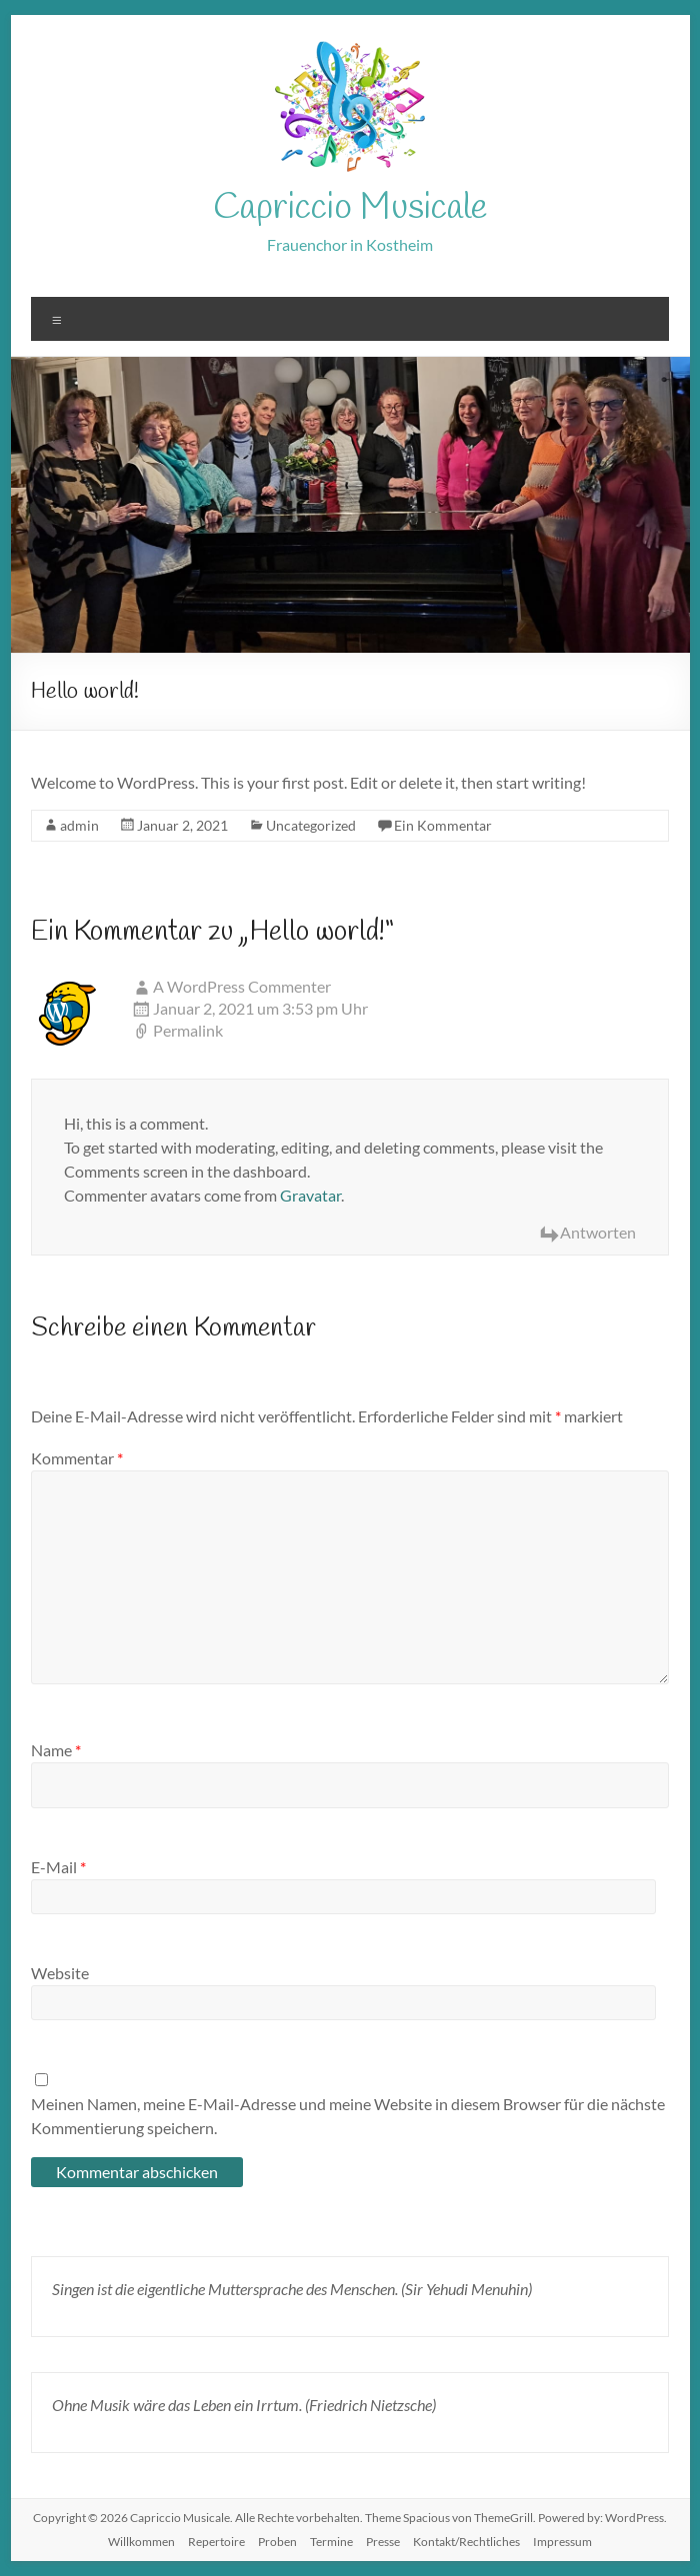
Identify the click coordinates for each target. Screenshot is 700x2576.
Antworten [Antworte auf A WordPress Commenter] (598, 1232)
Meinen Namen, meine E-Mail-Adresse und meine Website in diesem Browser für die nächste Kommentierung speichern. (348, 2115)
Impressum (562, 2541)
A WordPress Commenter (242, 986)
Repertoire (216, 2541)
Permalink (188, 1030)
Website (60, 1972)
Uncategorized (311, 825)
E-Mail (58, 1866)
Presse (383, 2541)
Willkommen (141, 2541)
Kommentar (77, 1457)
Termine (331, 2541)
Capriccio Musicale (350, 208)
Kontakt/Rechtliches (466, 2541)
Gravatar (310, 1195)
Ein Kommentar (443, 825)
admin (79, 825)
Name (56, 1749)
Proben (277, 2541)
